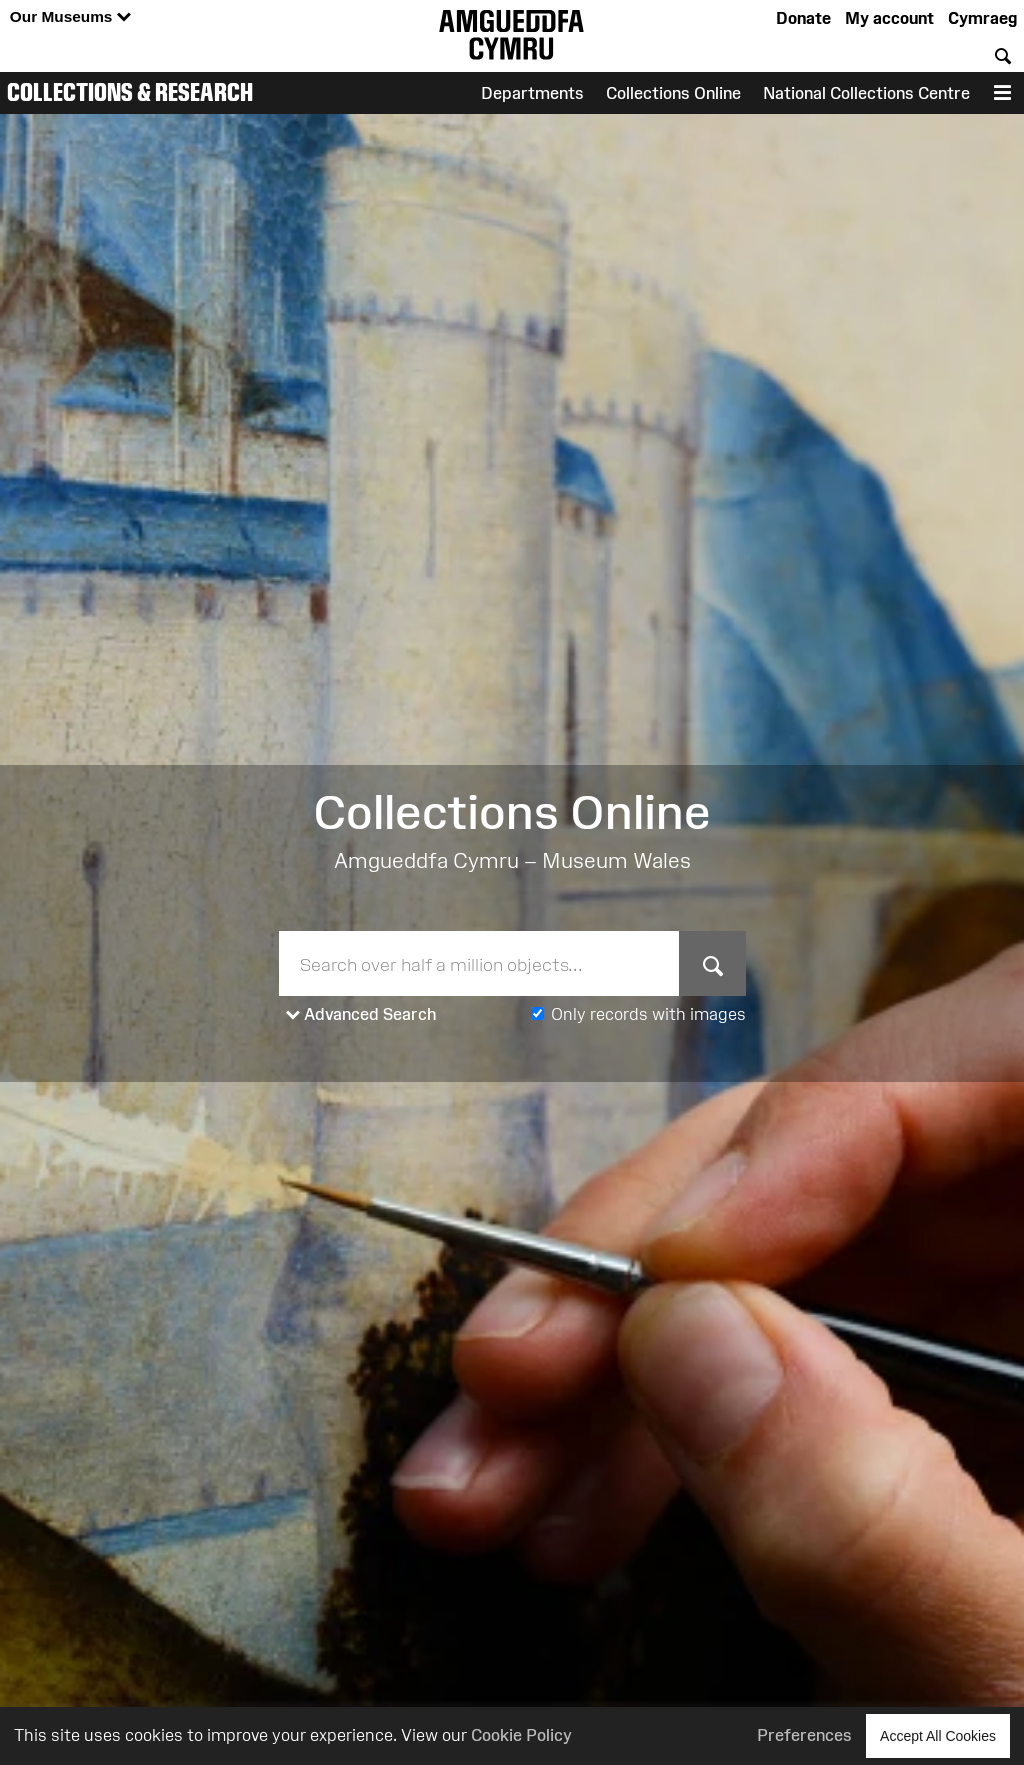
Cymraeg (982, 18)
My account (889, 18)
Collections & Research (130, 92)
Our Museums (70, 17)
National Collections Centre (866, 93)
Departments (532, 93)
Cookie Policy (521, 1735)
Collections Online (673, 93)
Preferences (804, 1735)
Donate (803, 18)
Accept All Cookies (938, 1735)
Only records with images (648, 1014)
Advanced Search (361, 1015)
